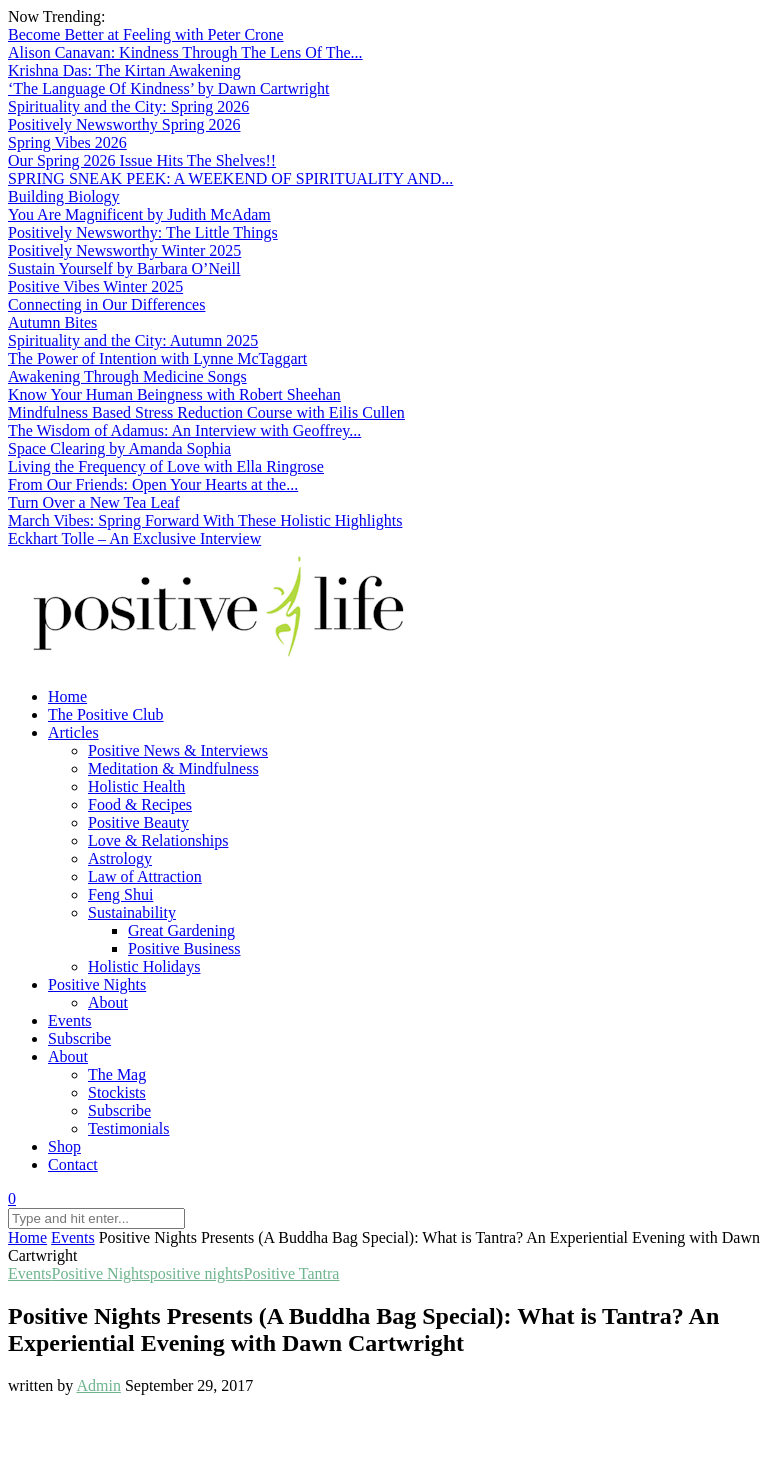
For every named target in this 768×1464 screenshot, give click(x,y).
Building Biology (64, 196)
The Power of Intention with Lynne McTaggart (157, 358)
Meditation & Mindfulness (173, 768)
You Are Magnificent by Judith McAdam (139, 214)
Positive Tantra (292, 1273)
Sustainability (132, 912)
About (108, 1002)
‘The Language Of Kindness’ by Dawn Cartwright (168, 88)
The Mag (117, 1074)
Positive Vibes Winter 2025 (95, 286)
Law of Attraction (145, 876)
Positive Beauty (138, 822)
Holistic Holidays (144, 966)
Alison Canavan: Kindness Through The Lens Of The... (185, 52)
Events (70, 1020)
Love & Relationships (158, 840)
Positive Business (184, 948)
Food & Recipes (140, 804)
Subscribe (79, 1038)
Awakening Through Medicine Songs (127, 376)
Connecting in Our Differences (106, 304)
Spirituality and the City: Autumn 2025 (133, 340)
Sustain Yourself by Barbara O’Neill (124, 268)
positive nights (197, 1273)
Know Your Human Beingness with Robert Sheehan (174, 394)
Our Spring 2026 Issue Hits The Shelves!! (142, 160)
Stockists (117, 1092)
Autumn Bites (52, 322)
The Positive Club (106, 714)
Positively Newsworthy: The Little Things (143, 232)
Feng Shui (120, 894)
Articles (73, 732)
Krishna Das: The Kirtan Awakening (124, 70)
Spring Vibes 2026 (67, 142)
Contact (73, 1164)
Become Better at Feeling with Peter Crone (145, 34)
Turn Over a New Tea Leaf (94, 502)
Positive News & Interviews (178, 750)
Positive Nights (97, 984)
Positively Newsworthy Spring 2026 (124, 124)
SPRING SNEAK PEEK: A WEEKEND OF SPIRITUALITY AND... (230, 178)
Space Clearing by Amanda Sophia (119, 448)
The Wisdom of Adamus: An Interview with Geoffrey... (184, 430)
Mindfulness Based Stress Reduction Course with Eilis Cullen (206, 412)
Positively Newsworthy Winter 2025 (124, 250)
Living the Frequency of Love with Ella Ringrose (166, 466)
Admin (98, 1385)
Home (67, 696)
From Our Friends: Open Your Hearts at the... (153, 484)
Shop (64, 1146)
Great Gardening (181, 930)
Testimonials (129, 1128)
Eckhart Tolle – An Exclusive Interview (134, 538)
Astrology (120, 858)
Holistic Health (136, 786)
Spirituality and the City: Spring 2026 (128, 106)
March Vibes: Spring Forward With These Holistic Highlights (205, 520)
